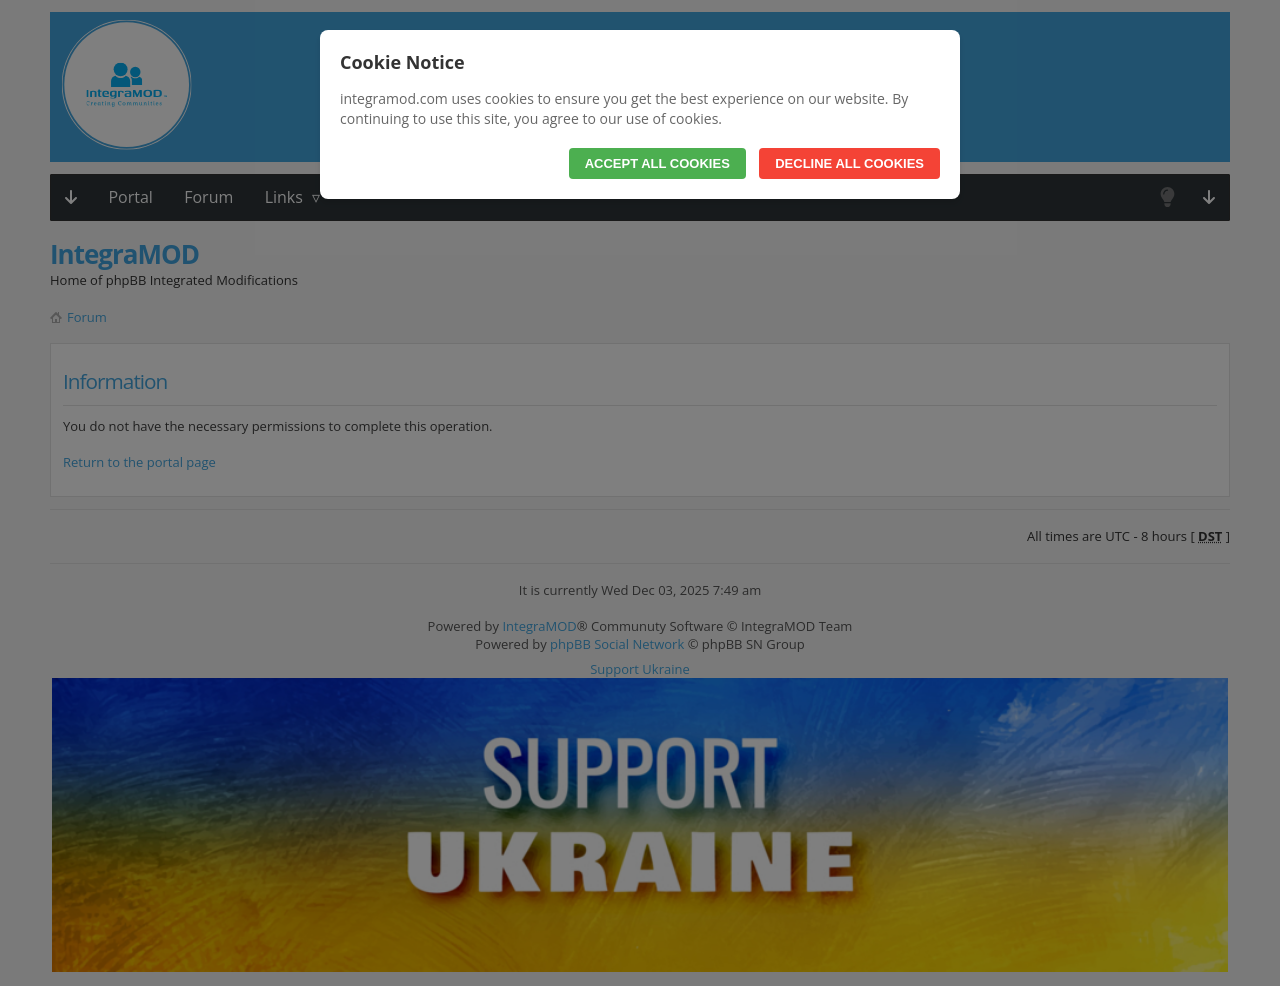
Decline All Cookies (849, 163)
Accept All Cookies (657, 163)
